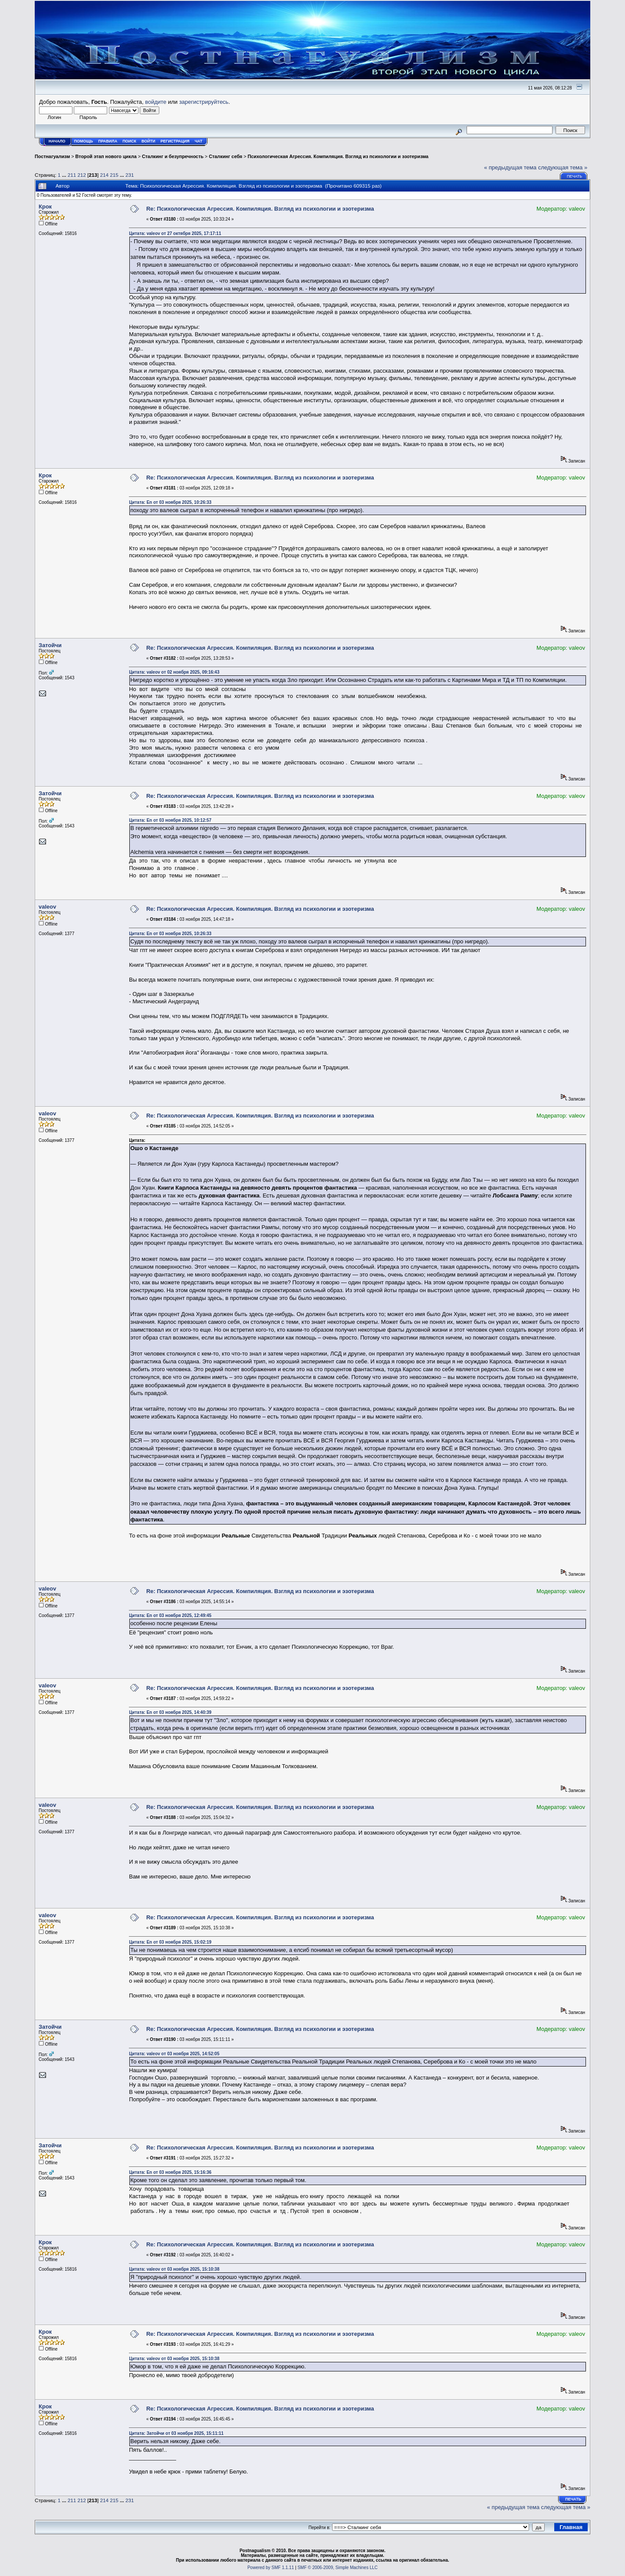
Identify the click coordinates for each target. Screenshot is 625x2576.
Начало (57, 141)
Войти (148, 141)
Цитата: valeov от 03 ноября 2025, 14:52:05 (174, 2053)
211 (72, 175)
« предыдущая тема (510, 167)
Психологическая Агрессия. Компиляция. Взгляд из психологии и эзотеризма (337, 156)
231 (129, 175)
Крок (45, 206)
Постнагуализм (52, 156)
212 (82, 175)
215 (114, 175)
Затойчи (50, 645)
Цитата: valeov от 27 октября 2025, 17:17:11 (175, 233)
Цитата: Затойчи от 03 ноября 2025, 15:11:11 (176, 2433)
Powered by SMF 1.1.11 (270, 2567)
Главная (570, 2527)
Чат (198, 141)
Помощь (83, 141)
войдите (155, 102)
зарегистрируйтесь (204, 102)
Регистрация (175, 141)
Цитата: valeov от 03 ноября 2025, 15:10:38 (174, 2269)
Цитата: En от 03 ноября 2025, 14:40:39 (170, 1712)
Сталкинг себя (225, 156)
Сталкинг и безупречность (173, 156)
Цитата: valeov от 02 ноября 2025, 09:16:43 (174, 672)
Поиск (129, 141)
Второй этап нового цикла (106, 156)
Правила (107, 141)
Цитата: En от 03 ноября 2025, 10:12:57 (170, 820)
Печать (574, 176)
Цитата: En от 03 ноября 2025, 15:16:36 (170, 2172)
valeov (47, 906)
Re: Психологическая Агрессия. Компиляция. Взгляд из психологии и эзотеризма (260, 208)
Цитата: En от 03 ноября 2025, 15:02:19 (170, 1942)
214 (104, 175)
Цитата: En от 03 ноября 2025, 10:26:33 (170, 502)
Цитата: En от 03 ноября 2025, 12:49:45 (170, 1615)
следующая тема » (563, 167)
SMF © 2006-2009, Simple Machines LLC (337, 2567)
